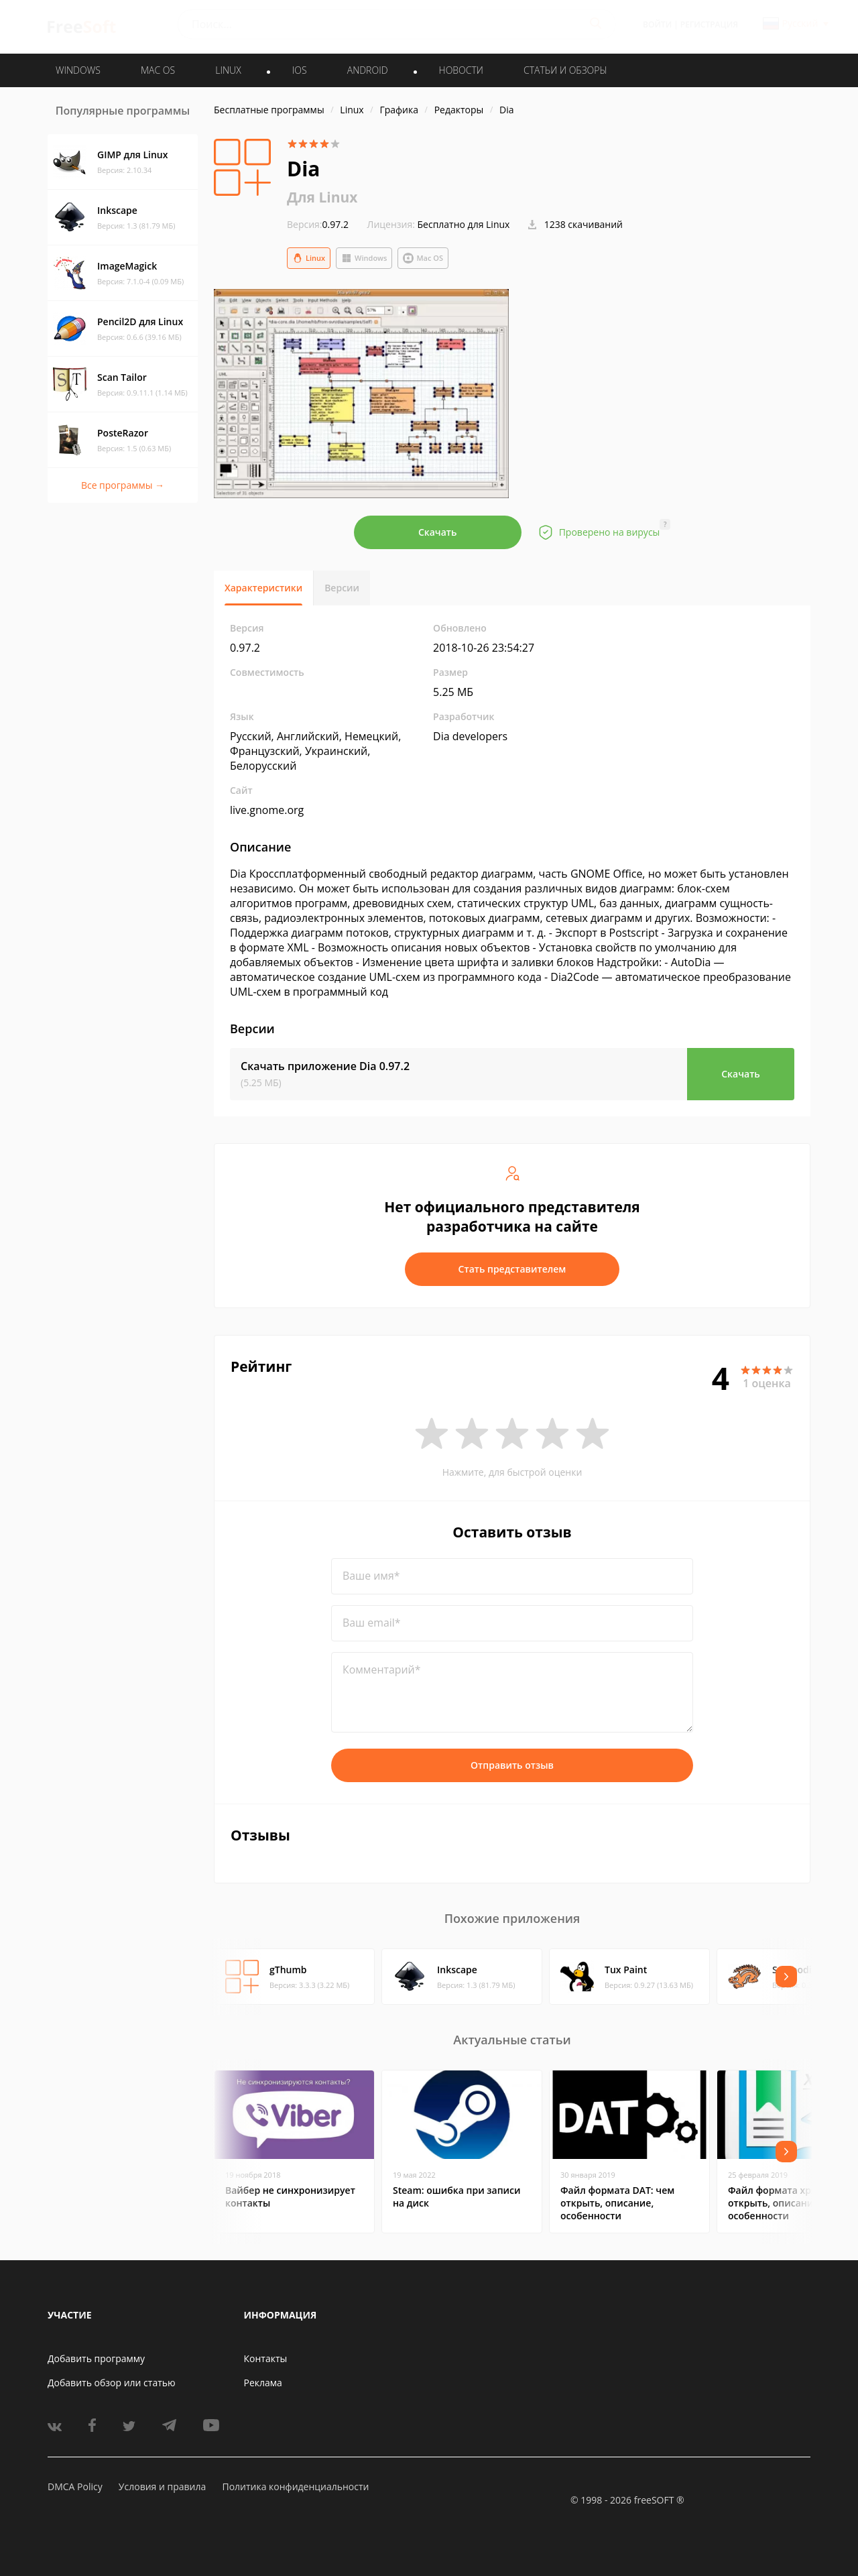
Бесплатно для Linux (464, 224)
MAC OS (158, 70)
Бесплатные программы (269, 109)
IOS (299, 70)
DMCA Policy (75, 2486)
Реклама (263, 2382)
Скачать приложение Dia (325, 1066)
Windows (364, 258)
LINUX (228, 70)
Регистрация (709, 24)
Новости (461, 70)
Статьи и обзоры (565, 70)
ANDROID (367, 70)
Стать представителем (512, 1269)
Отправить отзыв (512, 1765)
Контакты (266, 2358)
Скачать (437, 532)
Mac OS (423, 258)
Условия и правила (162, 2486)
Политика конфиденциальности (295, 2486)
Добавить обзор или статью (112, 2382)
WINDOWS (78, 70)
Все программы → (122, 485)
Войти (657, 24)
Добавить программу (96, 2358)
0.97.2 (318, 224)
